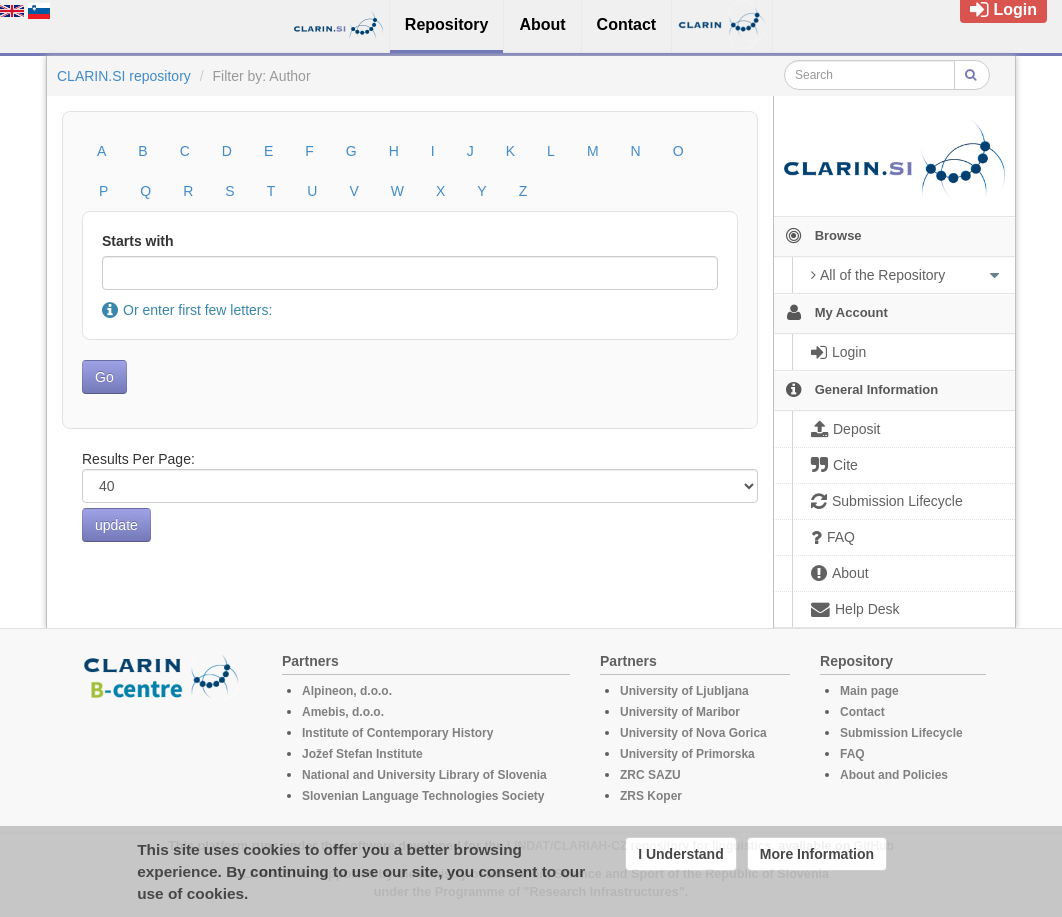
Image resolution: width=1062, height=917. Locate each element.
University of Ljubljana (684, 691)
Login (1003, 9)
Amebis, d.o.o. (343, 712)
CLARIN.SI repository (124, 76)
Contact (862, 712)
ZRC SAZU (650, 775)
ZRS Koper (651, 796)
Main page (869, 691)
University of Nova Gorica (693, 733)
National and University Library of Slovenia (424, 775)
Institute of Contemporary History (397, 733)
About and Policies (894, 775)
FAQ (852, 754)
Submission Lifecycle (901, 733)
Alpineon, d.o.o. (347, 691)
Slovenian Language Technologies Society (423, 796)
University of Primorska (687, 754)
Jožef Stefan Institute (362, 754)
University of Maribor (680, 712)
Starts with (138, 241)
